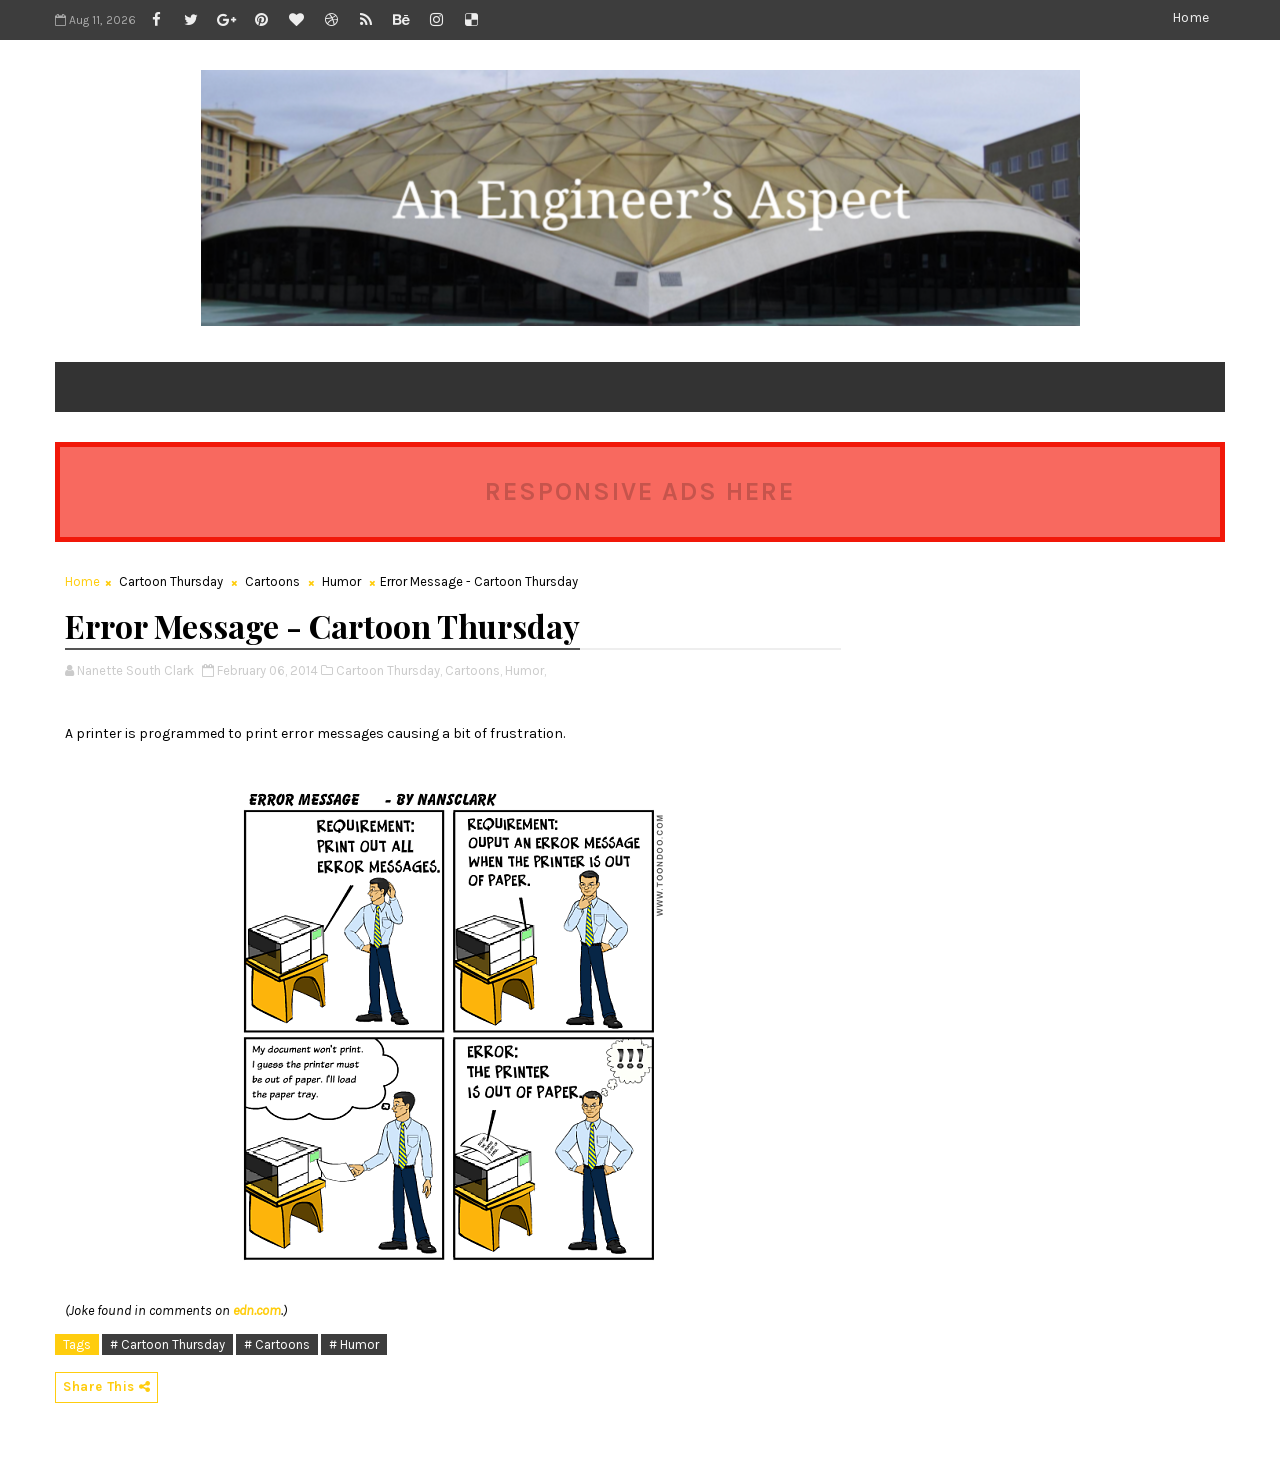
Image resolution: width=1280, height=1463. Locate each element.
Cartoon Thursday (171, 581)
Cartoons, (473, 670)
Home (1190, 17)
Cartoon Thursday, (389, 670)
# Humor (354, 1344)
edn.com (257, 1310)
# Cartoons (277, 1344)
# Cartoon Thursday (167, 1344)
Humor (341, 581)
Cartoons (272, 581)
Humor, (525, 670)
